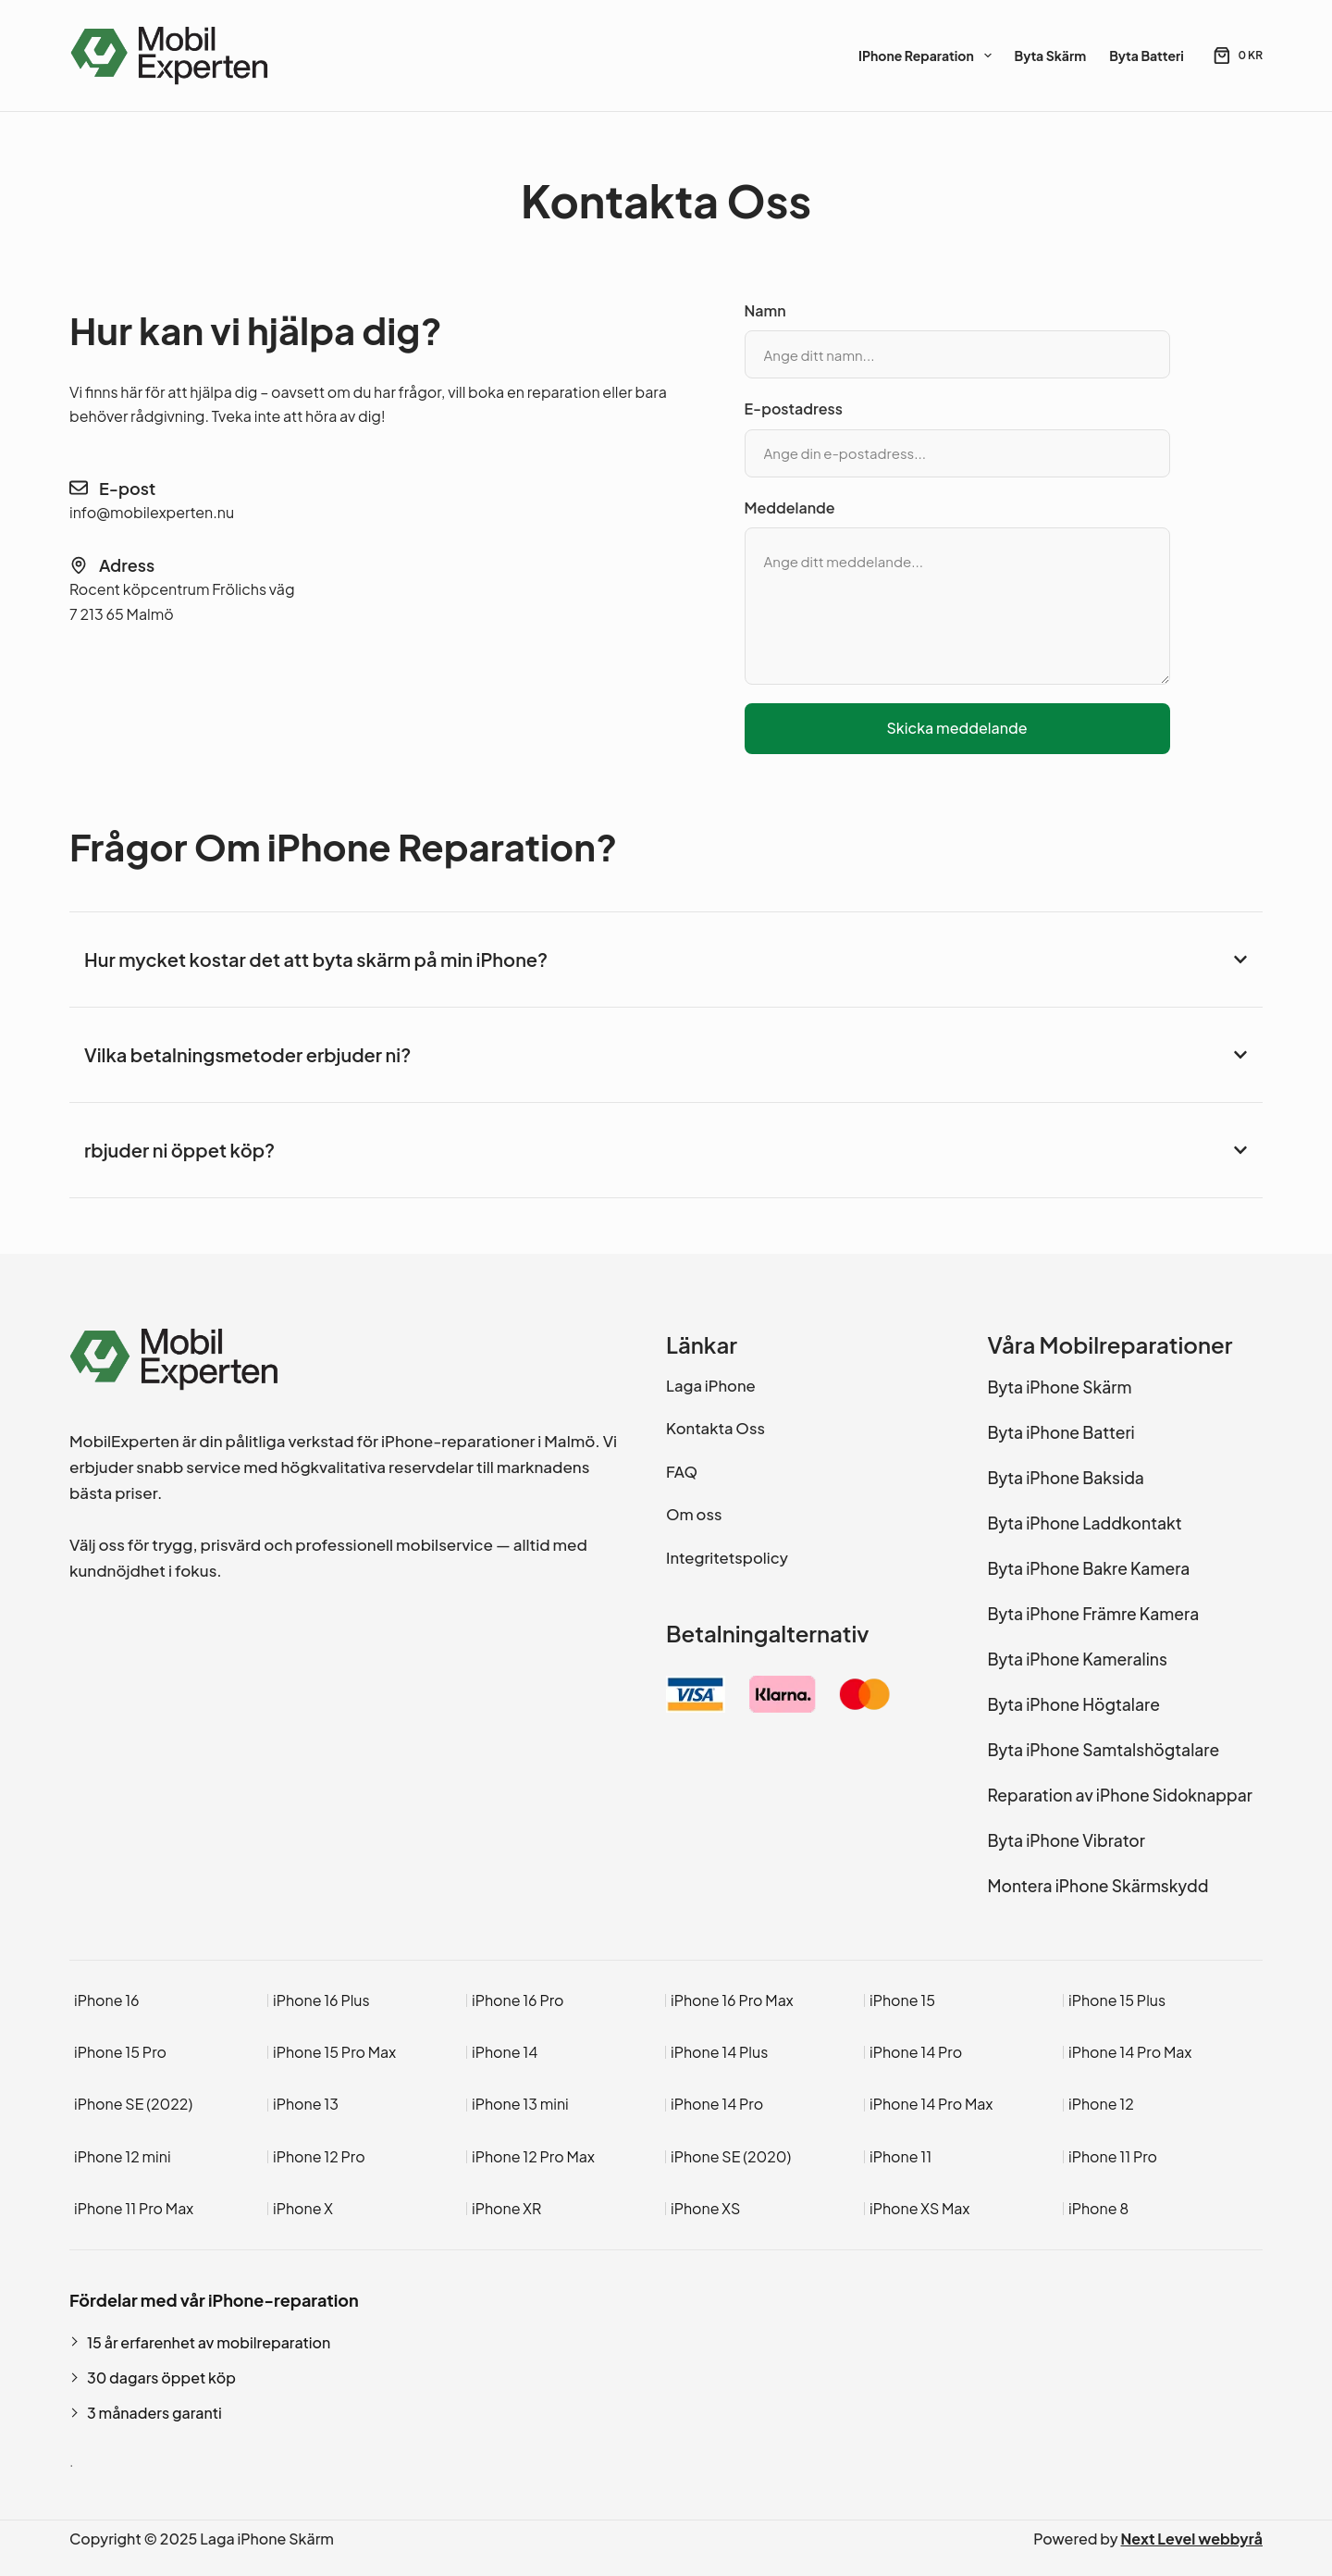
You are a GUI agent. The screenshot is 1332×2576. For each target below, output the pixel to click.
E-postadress (794, 408)
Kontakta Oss (715, 1428)
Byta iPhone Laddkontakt (1085, 1523)
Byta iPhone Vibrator (1066, 1840)
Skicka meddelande (956, 727)
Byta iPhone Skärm (1060, 1387)
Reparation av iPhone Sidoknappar (1120, 1795)
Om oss (694, 1514)
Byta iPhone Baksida (1066, 1478)
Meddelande (790, 507)
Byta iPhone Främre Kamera (1094, 1614)
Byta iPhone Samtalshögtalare (1104, 1750)
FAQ (681, 1471)
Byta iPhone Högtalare (1074, 1704)
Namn (765, 310)
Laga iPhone (711, 1385)
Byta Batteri (1146, 55)
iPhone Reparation (928, 55)
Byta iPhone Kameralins (1077, 1659)
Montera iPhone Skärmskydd (1098, 1886)
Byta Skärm (1051, 55)
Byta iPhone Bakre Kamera (1089, 1568)
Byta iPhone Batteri (1061, 1432)
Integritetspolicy (727, 1557)
